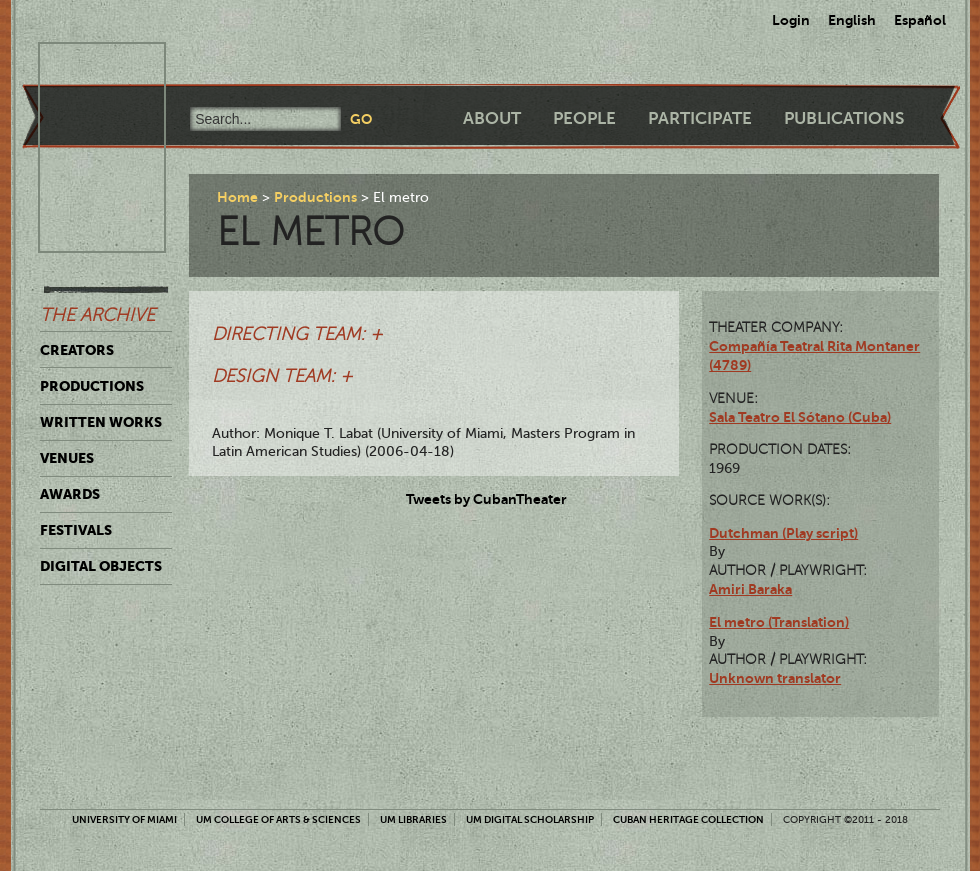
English (852, 20)
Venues (67, 458)
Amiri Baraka (750, 589)
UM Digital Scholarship (530, 819)
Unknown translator (775, 678)
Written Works (101, 422)
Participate (700, 118)
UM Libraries (413, 819)
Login (791, 20)
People (584, 118)
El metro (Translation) (779, 622)
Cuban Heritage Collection (688, 819)
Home (237, 197)
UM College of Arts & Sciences (278, 819)
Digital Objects (101, 566)
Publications (844, 118)
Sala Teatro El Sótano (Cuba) (800, 417)
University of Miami (124, 819)
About (492, 118)
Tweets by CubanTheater (486, 499)
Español (920, 20)
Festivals (76, 530)
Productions (92, 386)
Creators (77, 350)
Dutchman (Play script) (783, 533)
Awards (70, 494)
